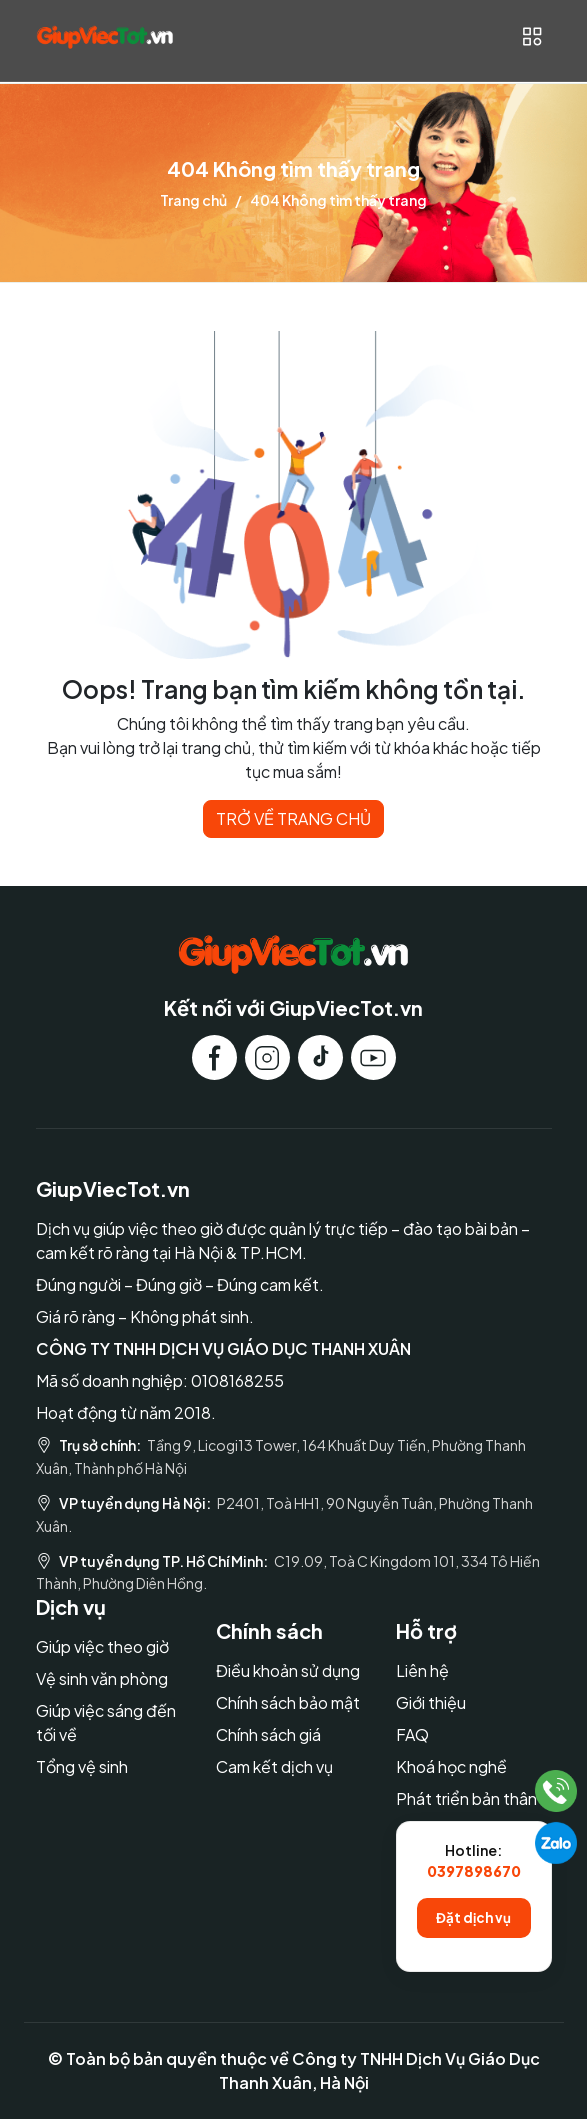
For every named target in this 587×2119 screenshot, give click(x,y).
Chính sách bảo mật (288, 1702)
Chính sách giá (268, 1734)
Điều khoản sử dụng (288, 1670)
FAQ (412, 1734)
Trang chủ (193, 200)
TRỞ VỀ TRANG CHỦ (293, 818)
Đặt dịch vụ (473, 1917)
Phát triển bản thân (466, 1798)
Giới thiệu (431, 1702)
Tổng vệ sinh (82, 1766)
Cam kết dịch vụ (274, 1766)
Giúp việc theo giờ (102, 1646)
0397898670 (474, 1871)
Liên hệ (422, 1670)
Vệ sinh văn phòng (102, 1678)
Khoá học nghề (451, 1766)
